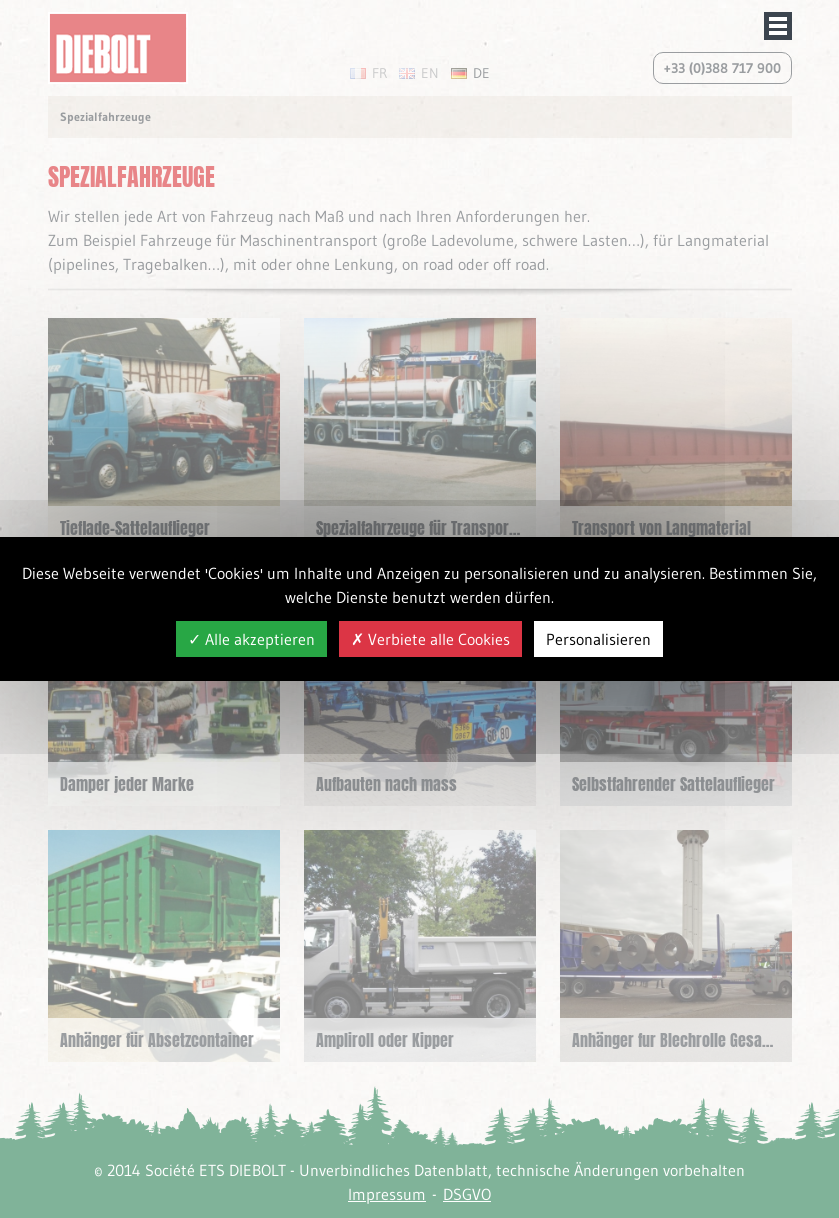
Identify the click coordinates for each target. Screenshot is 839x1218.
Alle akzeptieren (251, 639)
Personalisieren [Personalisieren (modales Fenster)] (598, 639)
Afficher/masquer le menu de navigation (778, 26)
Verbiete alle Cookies (430, 639)
